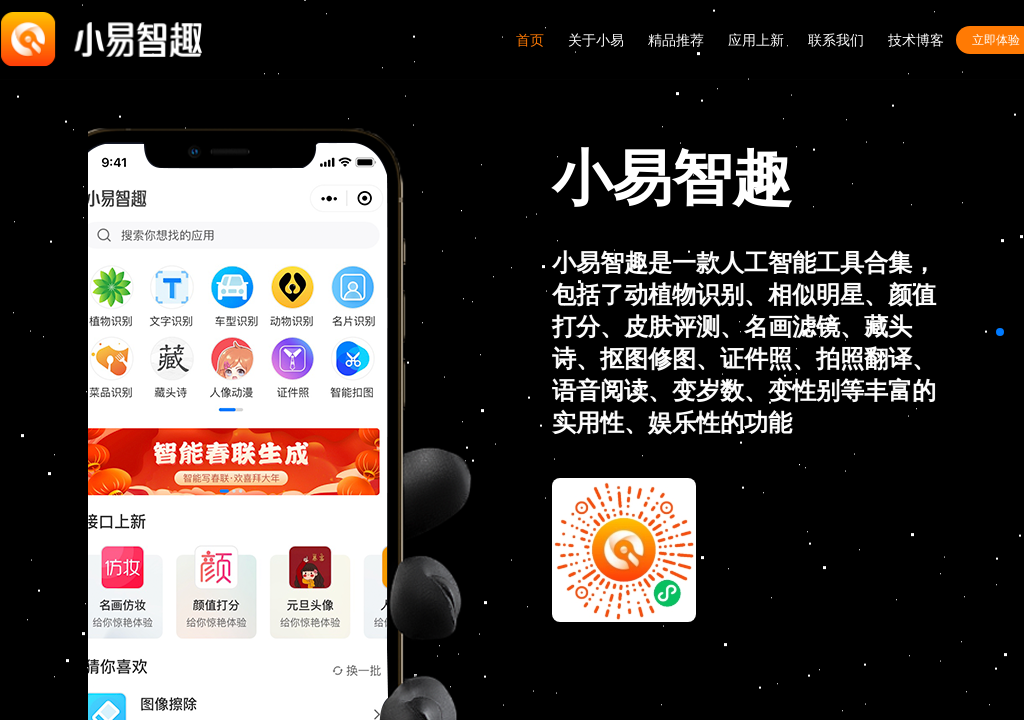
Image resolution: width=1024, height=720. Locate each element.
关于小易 (596, 39)
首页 (530, 39)
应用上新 (756, 39)
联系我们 (836, 39)
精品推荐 (676, 39)
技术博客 (916, 39)
